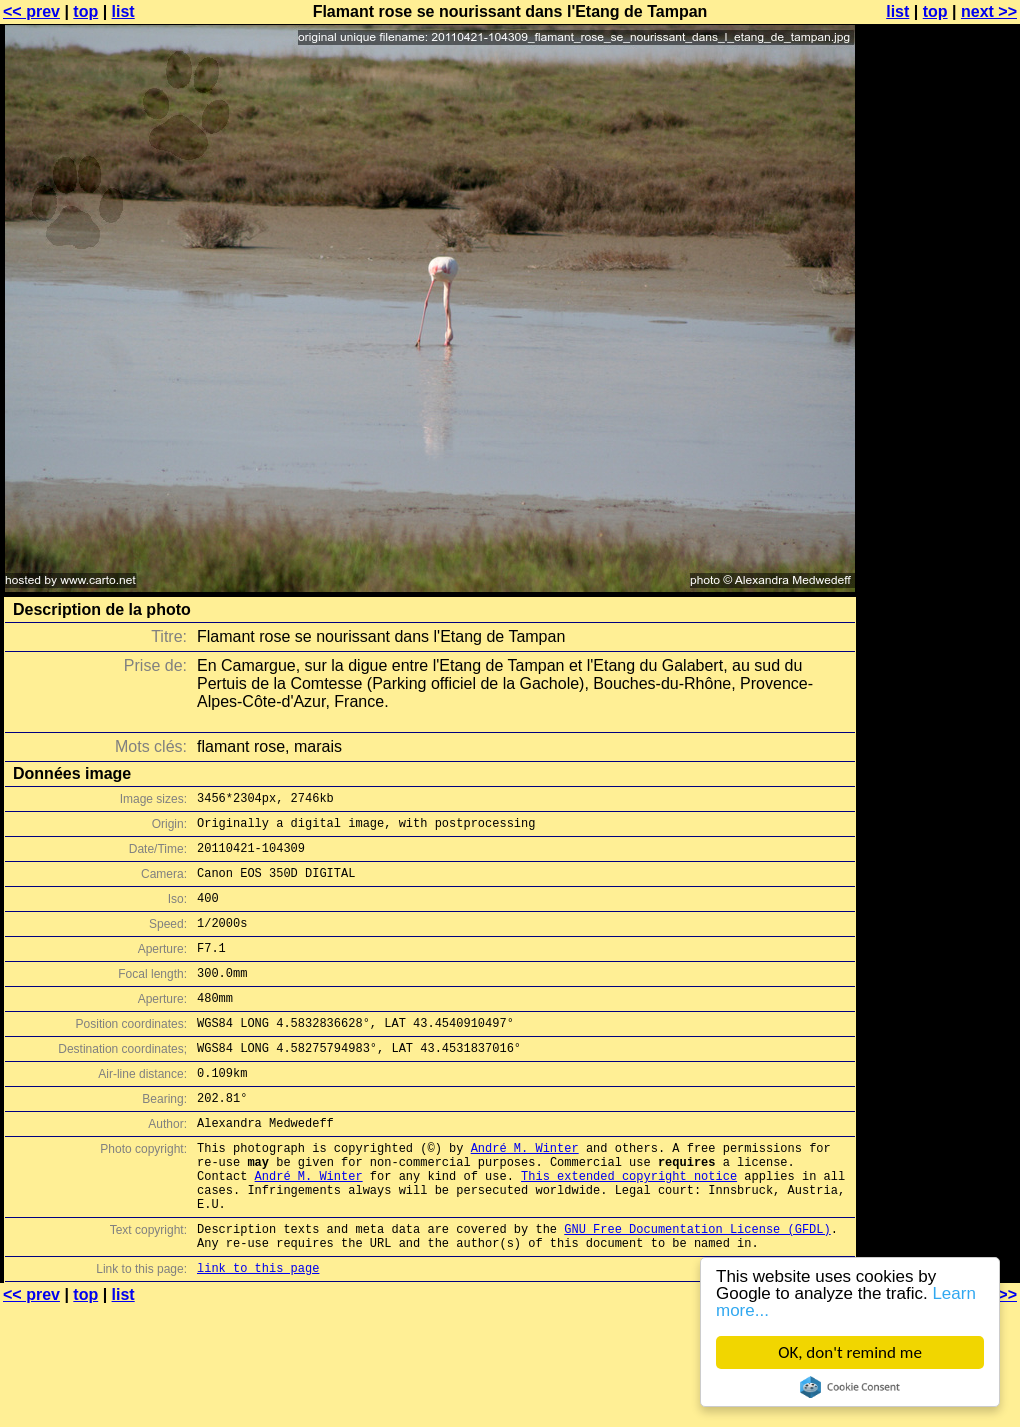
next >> (989, 11)
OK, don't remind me (850, 1352)
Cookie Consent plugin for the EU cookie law (850, 1387)
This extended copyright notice (629, 1226)
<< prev (31, 11)
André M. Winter (525, 1192)
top (85, 11)
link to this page (258, 1333)
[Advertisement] (939, 257)
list (123, 11)
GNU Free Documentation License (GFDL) (697, 1288)
